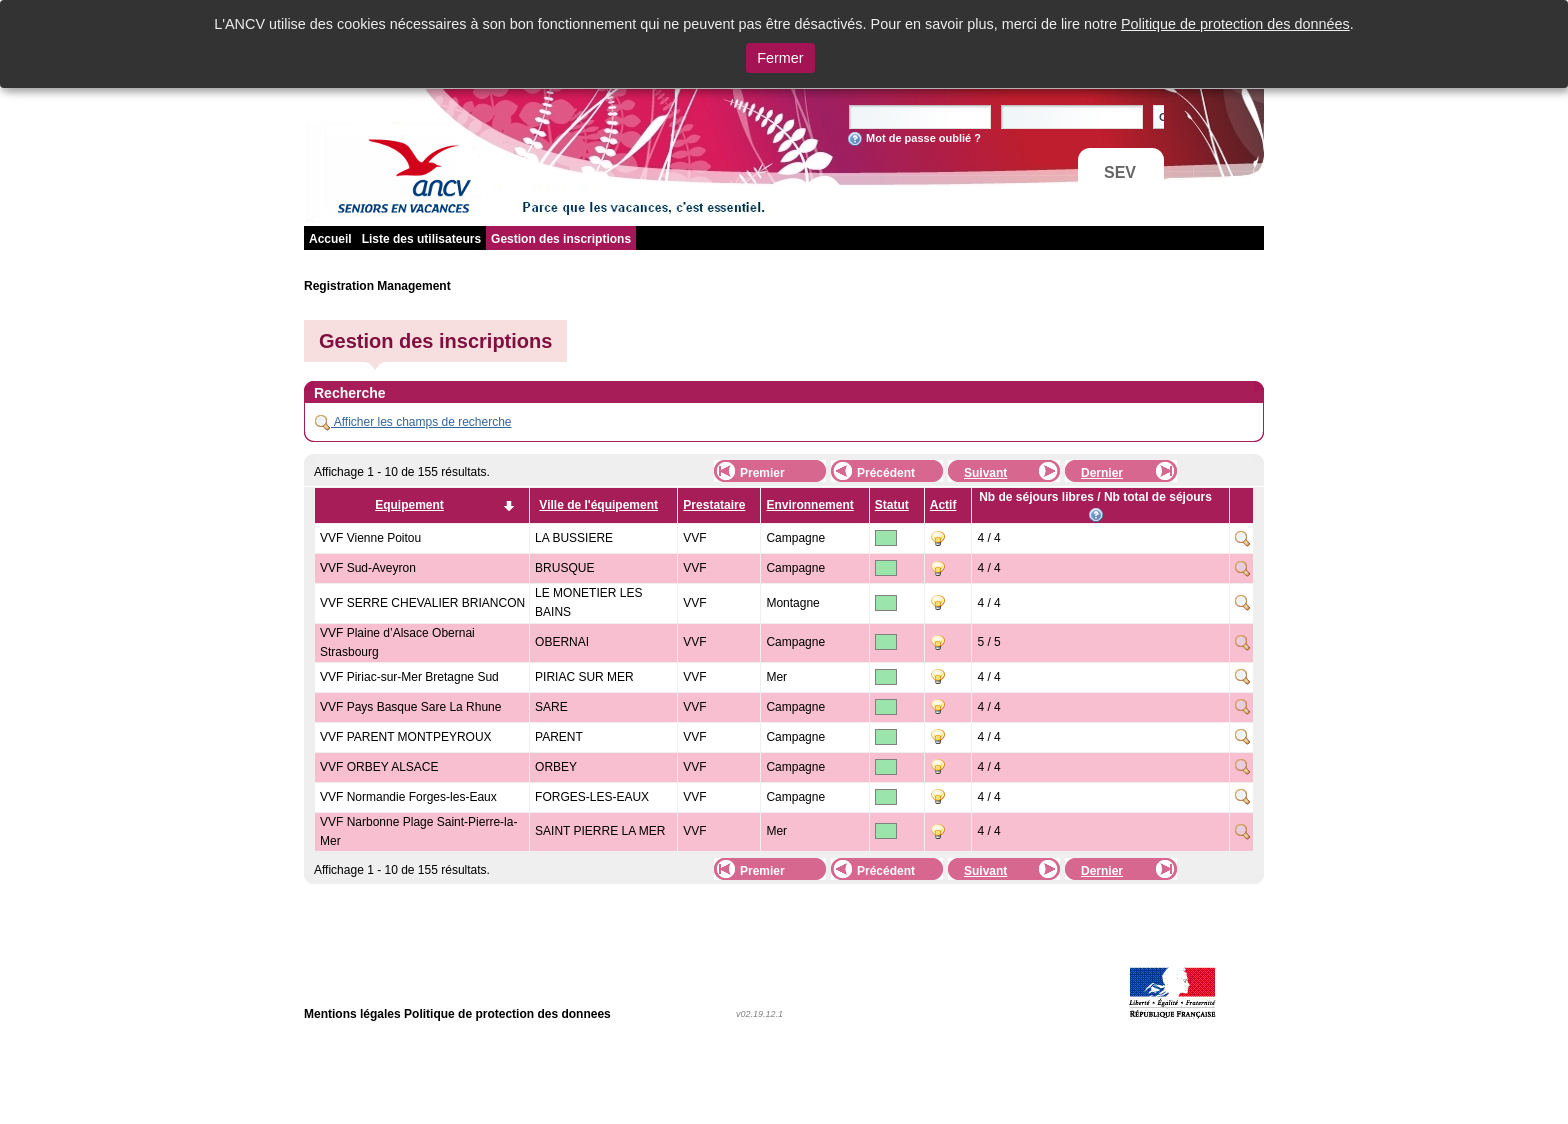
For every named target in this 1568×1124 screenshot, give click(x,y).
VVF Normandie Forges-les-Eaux (408, 797)
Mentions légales (352, 1014)
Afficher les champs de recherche (413, 422)
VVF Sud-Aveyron (368, 568)
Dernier (1102, 473)
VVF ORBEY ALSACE (379, 767)
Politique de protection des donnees (507, 1014)
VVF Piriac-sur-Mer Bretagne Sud (409, 677)
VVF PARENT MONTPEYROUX (406, 737)
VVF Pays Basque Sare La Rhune (410, 707)
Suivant (985, 473)
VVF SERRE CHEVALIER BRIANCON (422, 603)
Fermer (780, 58)
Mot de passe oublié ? (923, 138)
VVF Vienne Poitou (370, 538)
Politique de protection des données (1235, 24)
